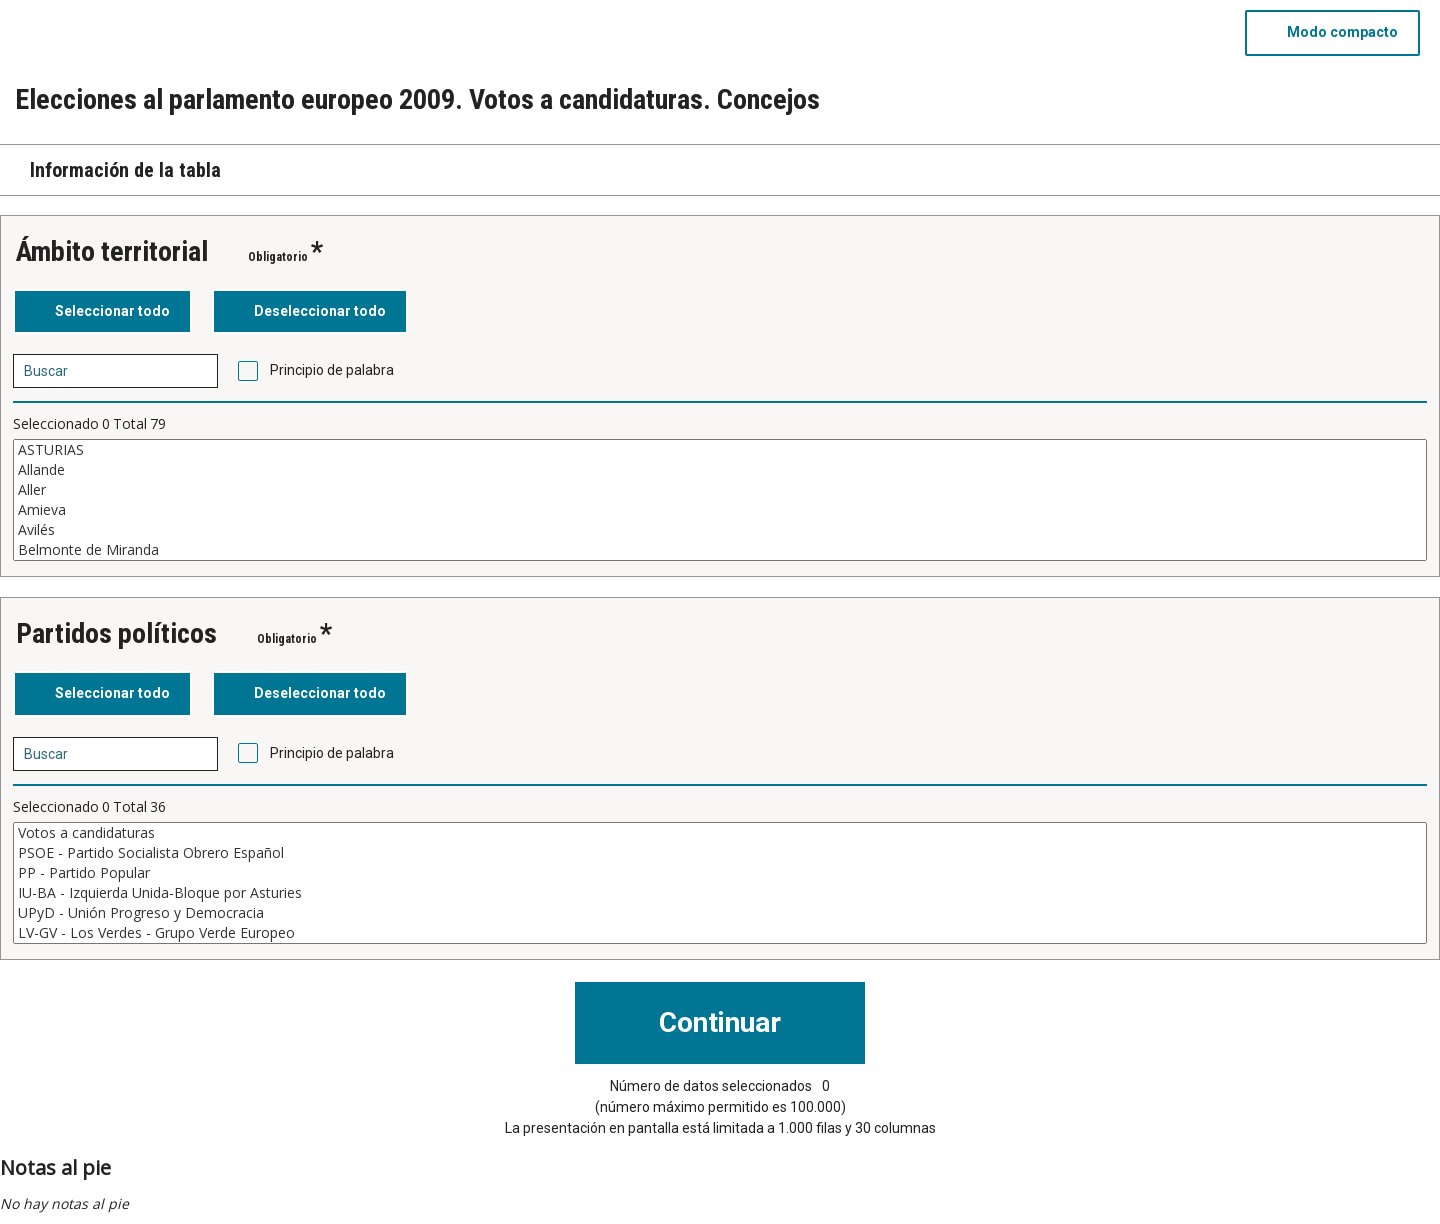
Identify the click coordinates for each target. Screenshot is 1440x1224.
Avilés (720, 530)
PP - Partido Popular (720, 873)
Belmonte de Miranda (720, 550)
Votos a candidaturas (720, 833)
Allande (720, 470)
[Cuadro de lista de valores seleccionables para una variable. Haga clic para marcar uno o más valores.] (720, 500)
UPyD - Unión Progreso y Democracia (720, 913)
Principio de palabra (332, 370)
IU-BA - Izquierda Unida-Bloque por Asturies (720, 893)
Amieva (720, 510)
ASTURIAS (720, 450)
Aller (720, 490)
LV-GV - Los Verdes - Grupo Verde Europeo (720, 933)
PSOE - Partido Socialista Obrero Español (720, 853)
